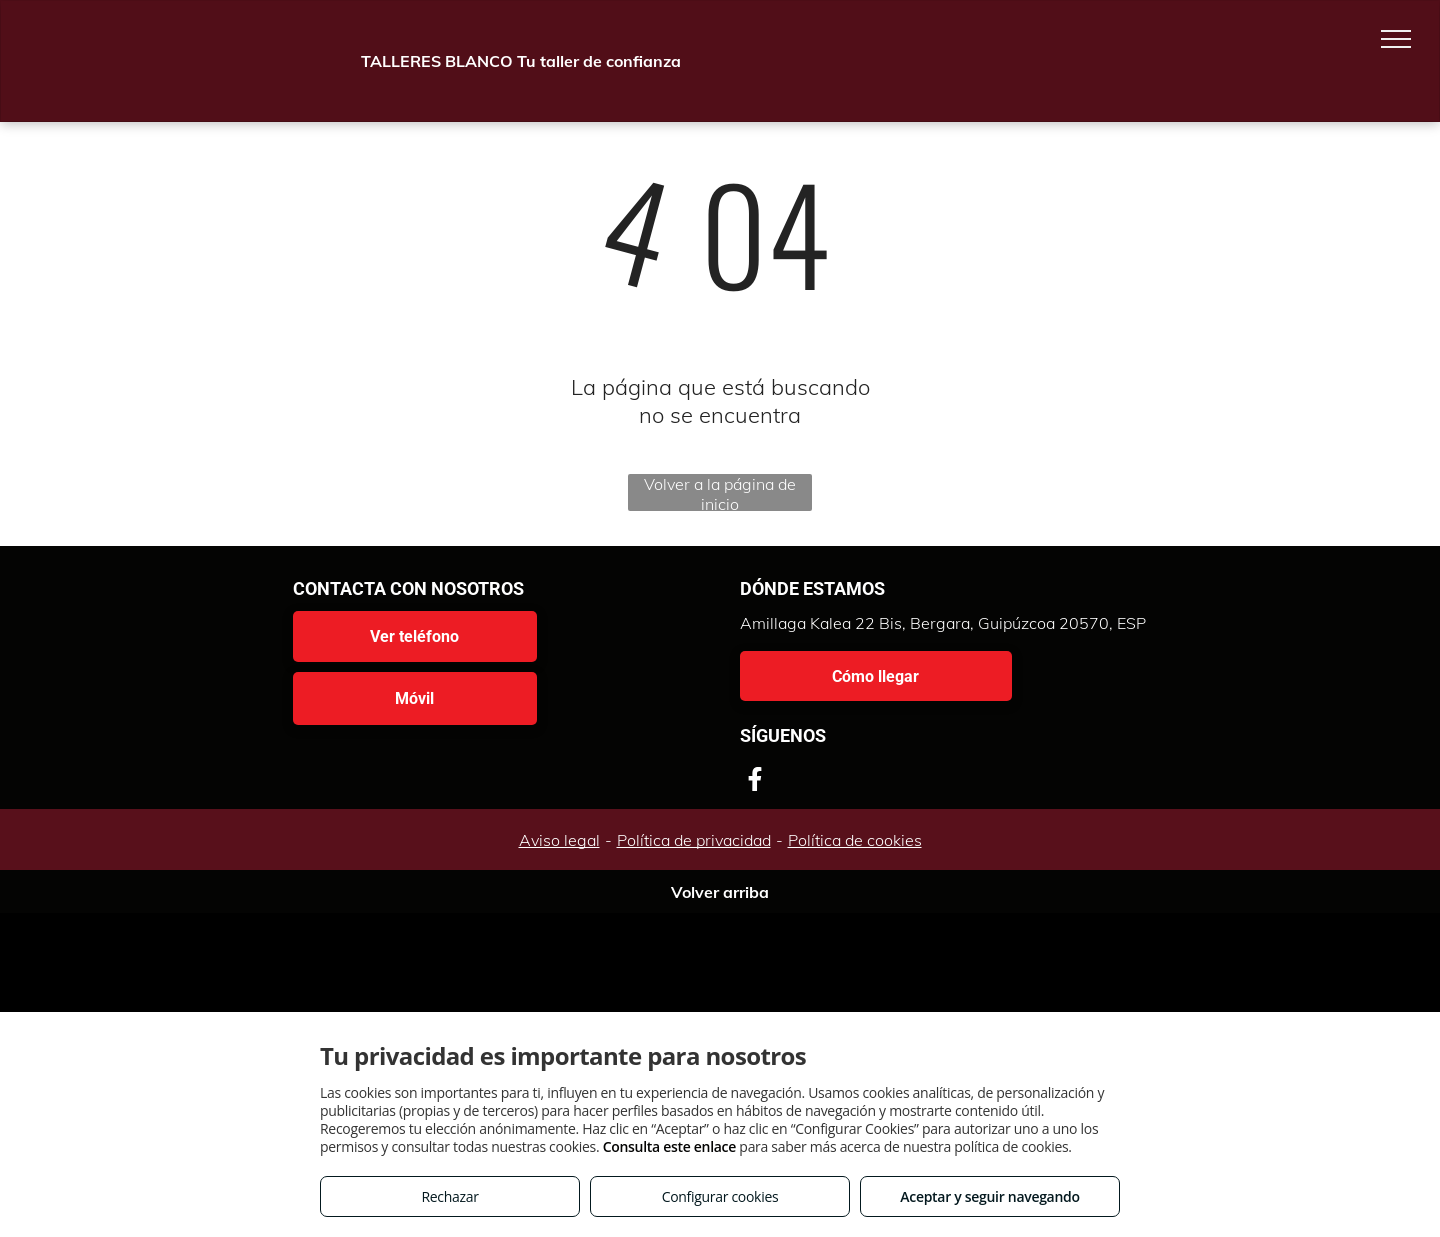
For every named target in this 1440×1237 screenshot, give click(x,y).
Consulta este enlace (669, 1146)
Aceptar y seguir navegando (989, 1196)
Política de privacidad (694, 840)
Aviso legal (559, 840)
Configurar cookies (720, 1196)
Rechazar (449, 1196)
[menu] (1396, 39)
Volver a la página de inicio (720, 492)
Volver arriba (720, 892)
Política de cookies (855, 840)
